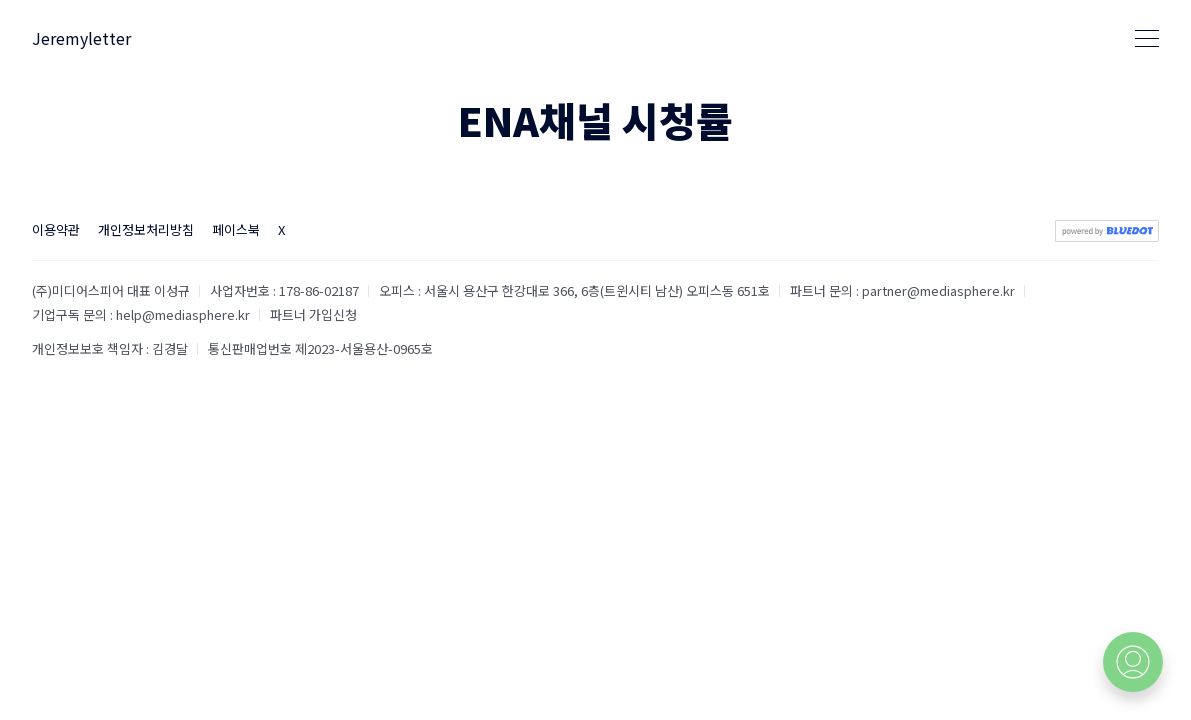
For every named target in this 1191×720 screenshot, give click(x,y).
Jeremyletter (81, 38)
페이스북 (236, 229)
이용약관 (56, 229)
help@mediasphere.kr (183, 314)
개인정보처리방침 (146, 229)
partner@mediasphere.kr (938, 290)
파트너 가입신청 (313, 314)
